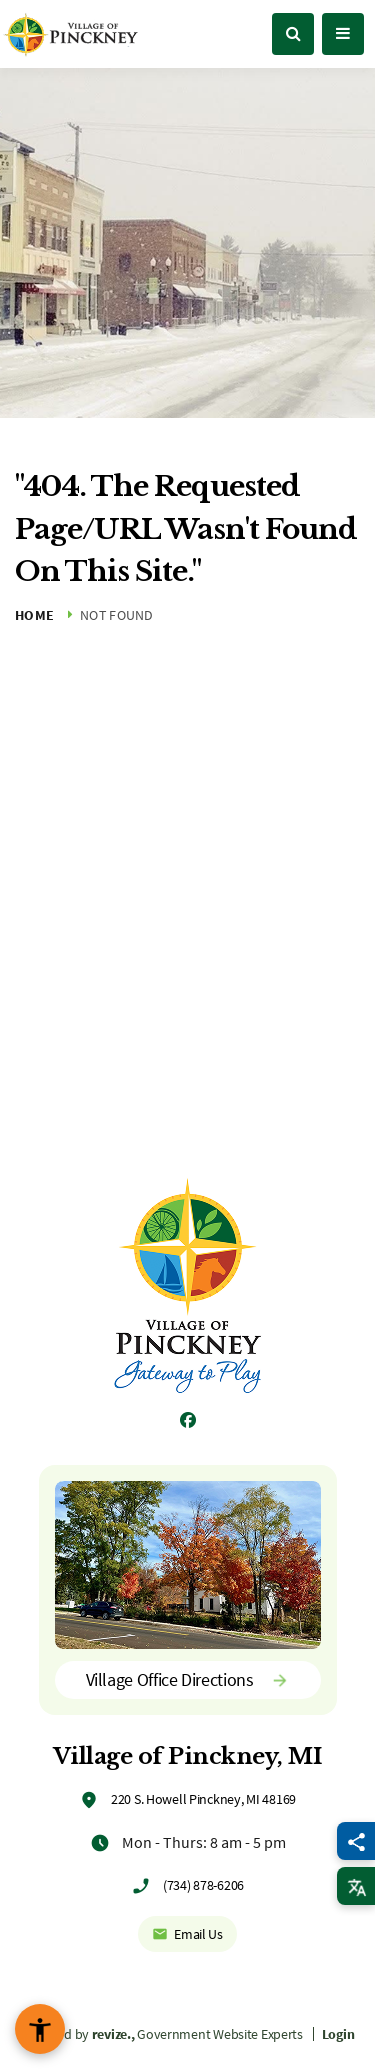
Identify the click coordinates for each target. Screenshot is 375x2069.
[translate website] (356, 1886)
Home (34, 615)
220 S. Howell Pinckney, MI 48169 (203, 1799)
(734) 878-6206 (203, 1885)
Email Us (187, 1934)
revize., (113, 2034)
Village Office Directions (188, 1679)
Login (338, 2034)
